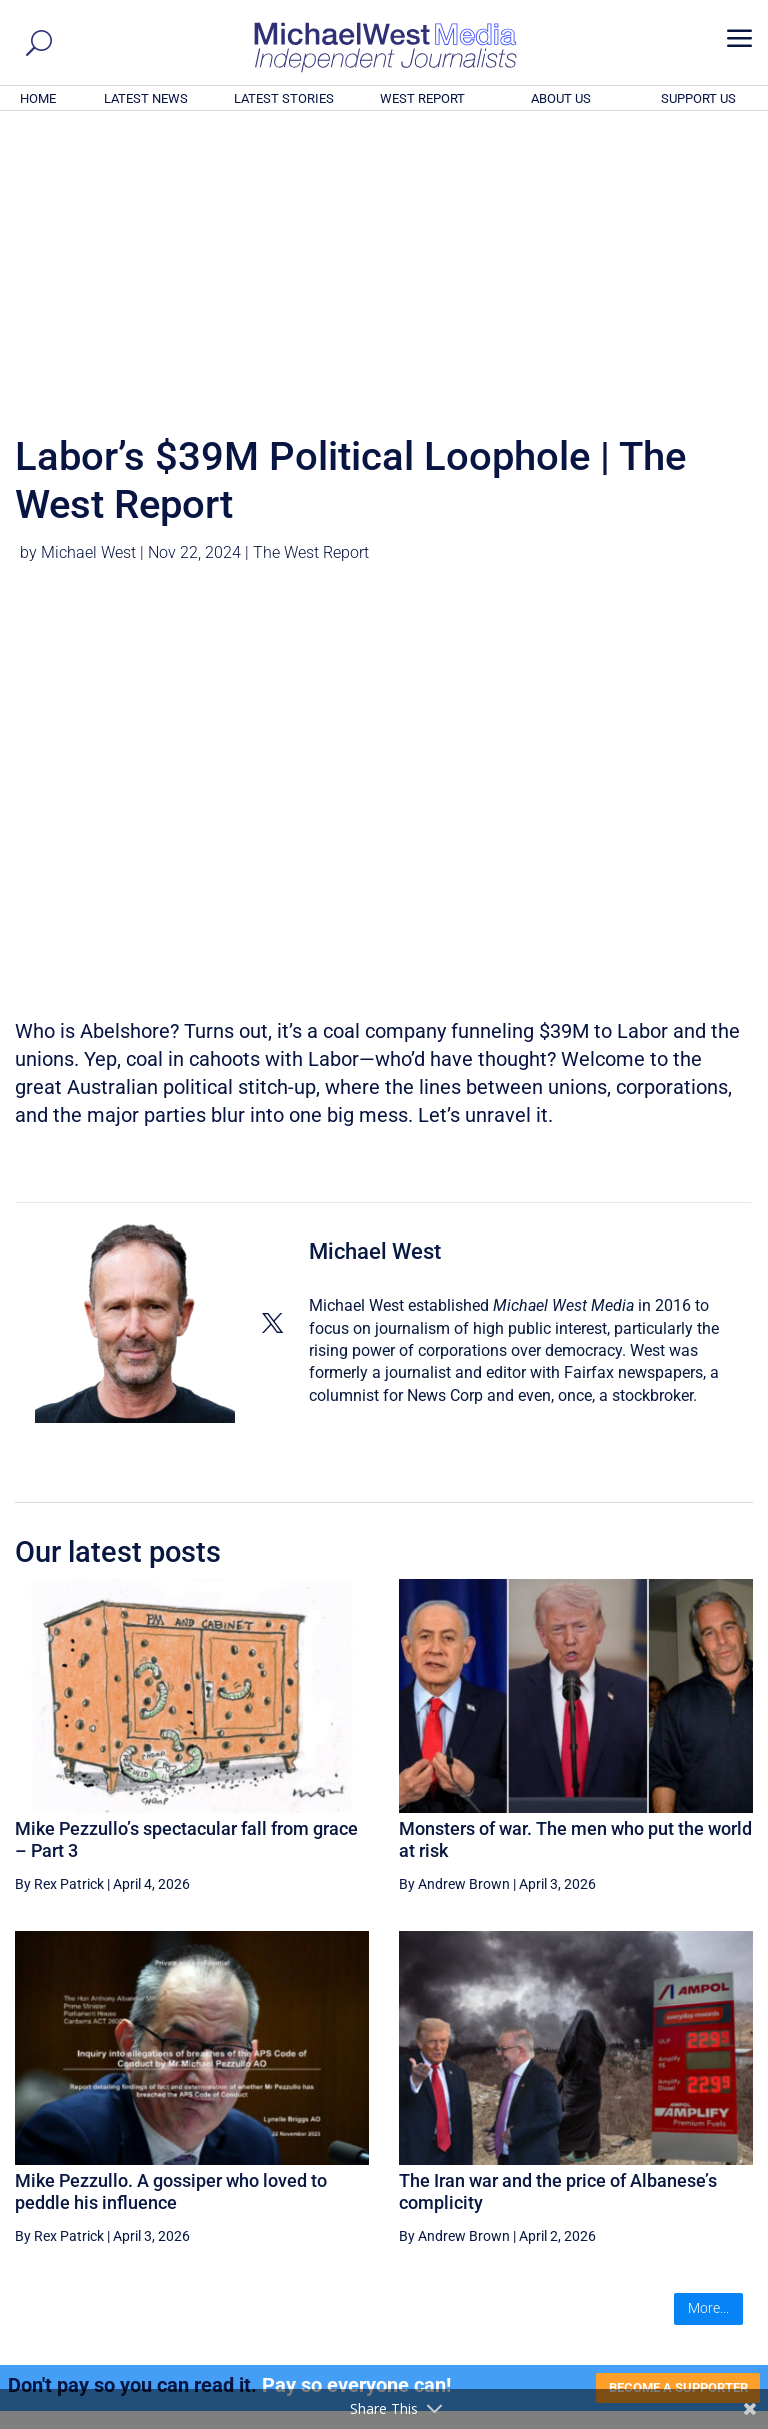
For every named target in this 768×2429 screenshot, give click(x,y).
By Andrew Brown (454, 1612)
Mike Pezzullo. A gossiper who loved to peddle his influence (171, 1919)
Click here (466, 2234)
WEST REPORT (422, 98)
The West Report (311, 280)
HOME (38, 98)
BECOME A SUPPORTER (670, 2117)
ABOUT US (561, 98)
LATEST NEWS (146, 98)
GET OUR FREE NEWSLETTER (384, 2200)
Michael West (88, 280)
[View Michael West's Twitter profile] (272, 1051)
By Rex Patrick (59, 1612)
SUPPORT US (698, 98)
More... (708, 2036)
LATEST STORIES (284, 98)
